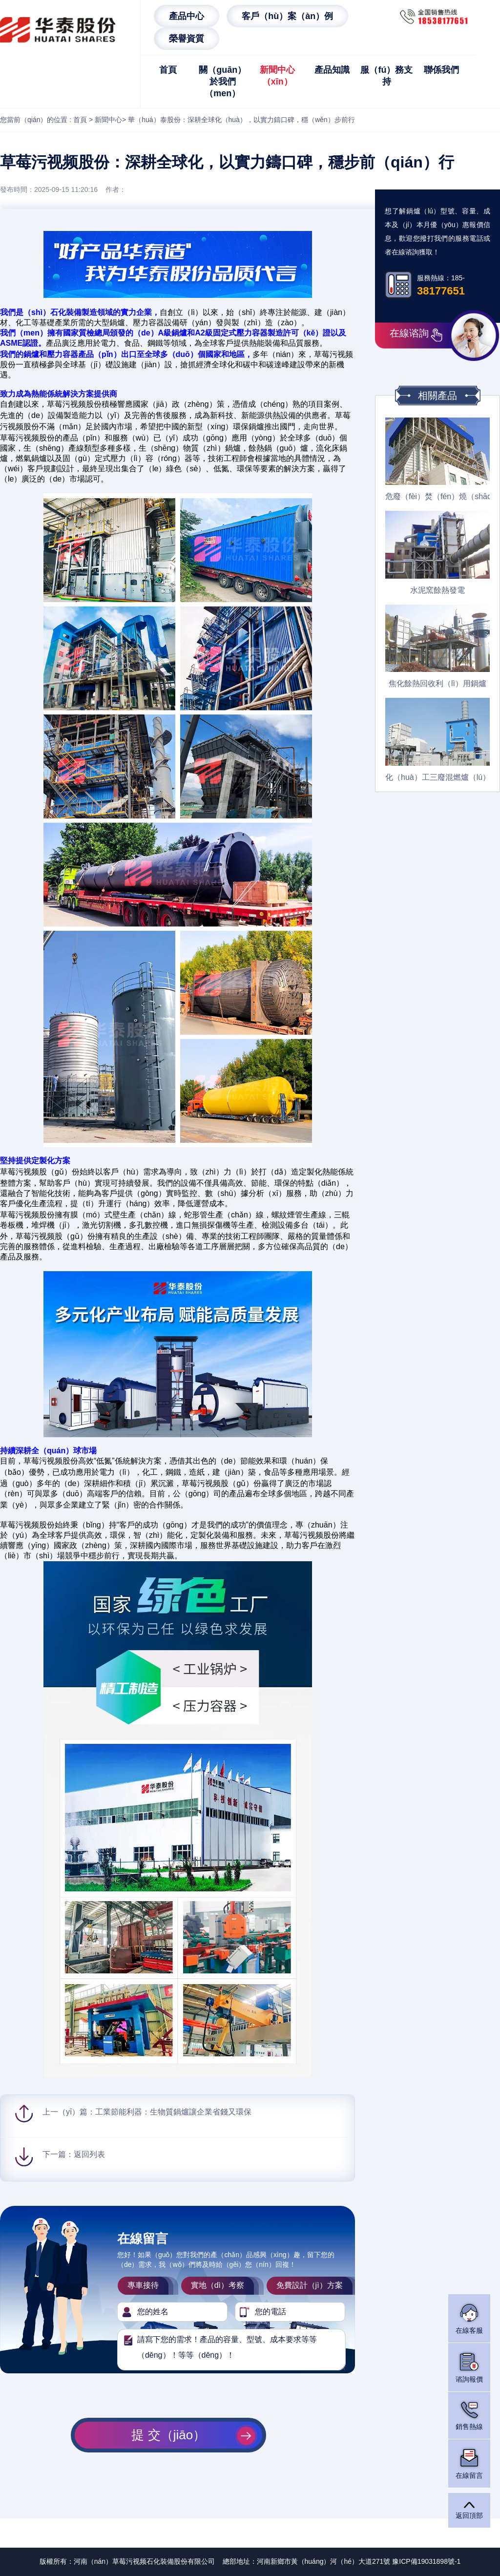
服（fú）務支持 (386, 75)
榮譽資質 (186, 38)
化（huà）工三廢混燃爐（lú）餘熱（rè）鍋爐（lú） (437, 777)
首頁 (168, 70)
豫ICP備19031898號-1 (426, 2561)
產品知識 (332, 70)
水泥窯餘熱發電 (437, 590)
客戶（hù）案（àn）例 (287, 16)
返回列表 (89, 2154)
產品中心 (186, 16)
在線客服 (469, 2318)
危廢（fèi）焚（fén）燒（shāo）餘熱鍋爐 (437, 496)
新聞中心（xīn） (277, 75)
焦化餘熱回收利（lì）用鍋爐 (437, 683)
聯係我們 (441, 70)
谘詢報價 (469, 2366)
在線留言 (469, 2463)
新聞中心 (108, 120)
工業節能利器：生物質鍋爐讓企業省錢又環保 (173, 2112)
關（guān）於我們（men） (222, 81)
